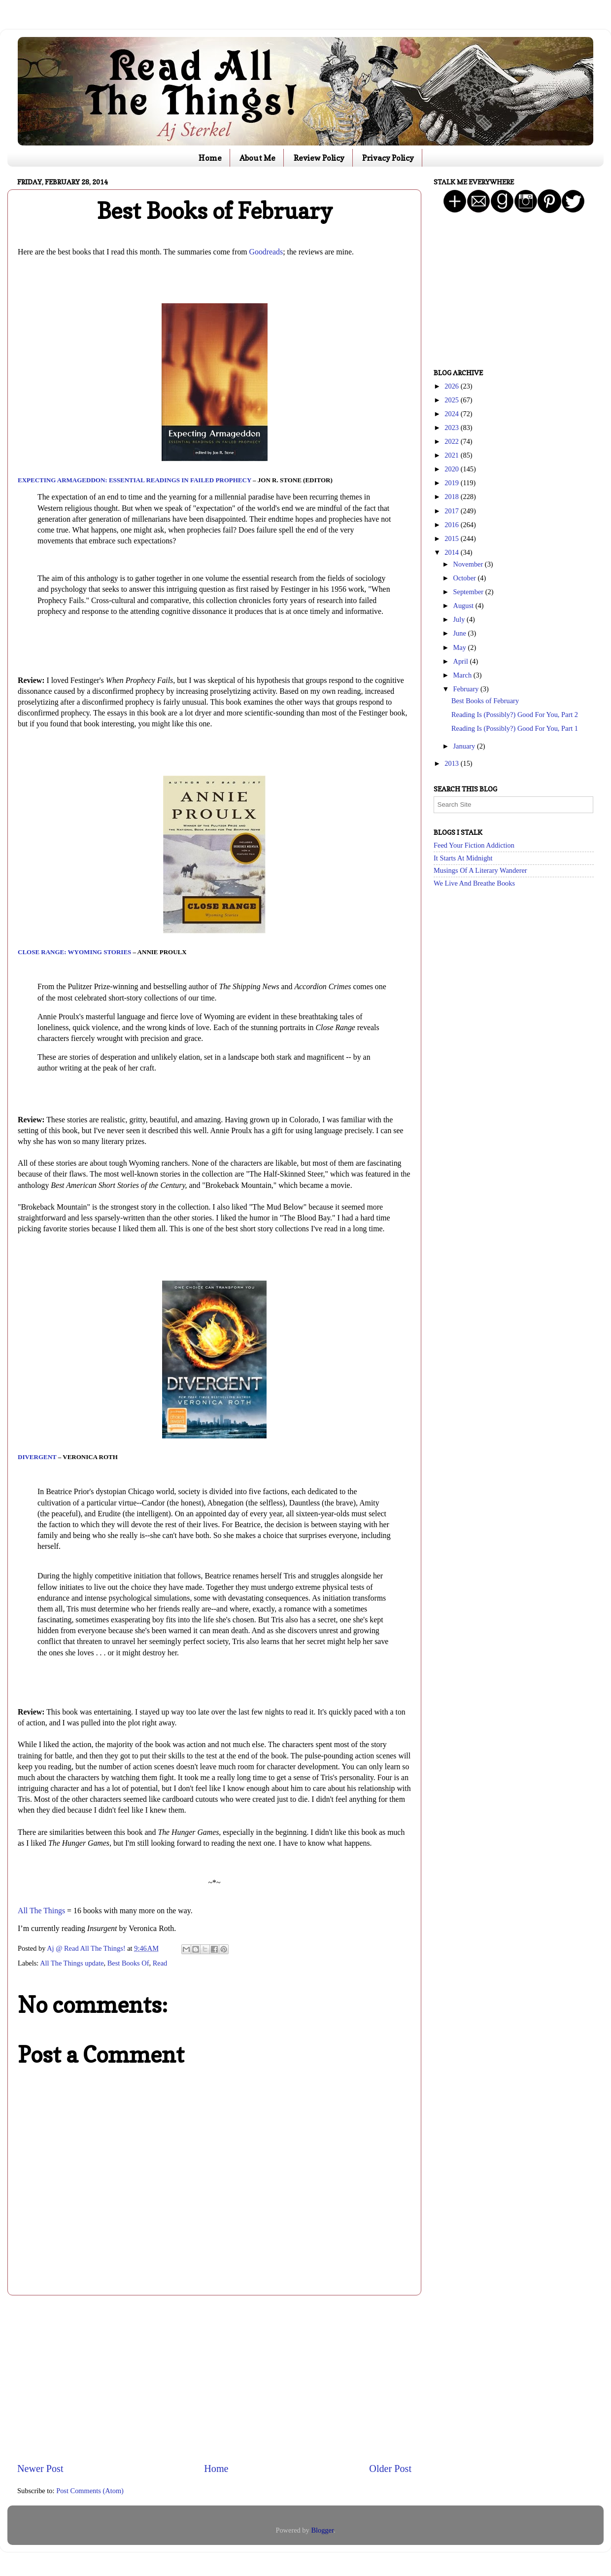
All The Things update (71, 1963)
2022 (452, 441)
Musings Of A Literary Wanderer (480, 870)
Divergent (37, 1457)
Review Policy (319, 158)
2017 (452, 511)
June (460, 633)
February (467, 689)
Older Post (390, 2468)
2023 (452, 427)
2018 (452, 497)
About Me (257, 158)
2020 (452, 469)
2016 (452, 525)
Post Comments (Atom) (90, 2491)
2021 (452, 455)
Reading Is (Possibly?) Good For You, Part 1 (514, 728)
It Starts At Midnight (463, 858)
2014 (452, 552)
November (469, 564)
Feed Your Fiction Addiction (474, 845)
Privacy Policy (388, 158)
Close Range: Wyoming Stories (74, 952)
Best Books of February (485, 701)
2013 (452, 763)
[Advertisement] (214, 2379)
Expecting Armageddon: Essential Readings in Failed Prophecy (134, 480)
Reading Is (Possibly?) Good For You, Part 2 (514, 714)
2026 (452, 386)
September (469, 592)
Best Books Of (128, 1963)
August (464, 605)
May (460, 647)
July (460, 619)
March (463, 675)
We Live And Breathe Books (474, 883)
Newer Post (40, 2468)
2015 (452, 538)
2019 (452, 483)
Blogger (322, 2530)
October (465, 578)
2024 (452, 414)
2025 (452, 400)
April (461, 661)
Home (210, 158)
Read (160, 1963)
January (465, 746)
